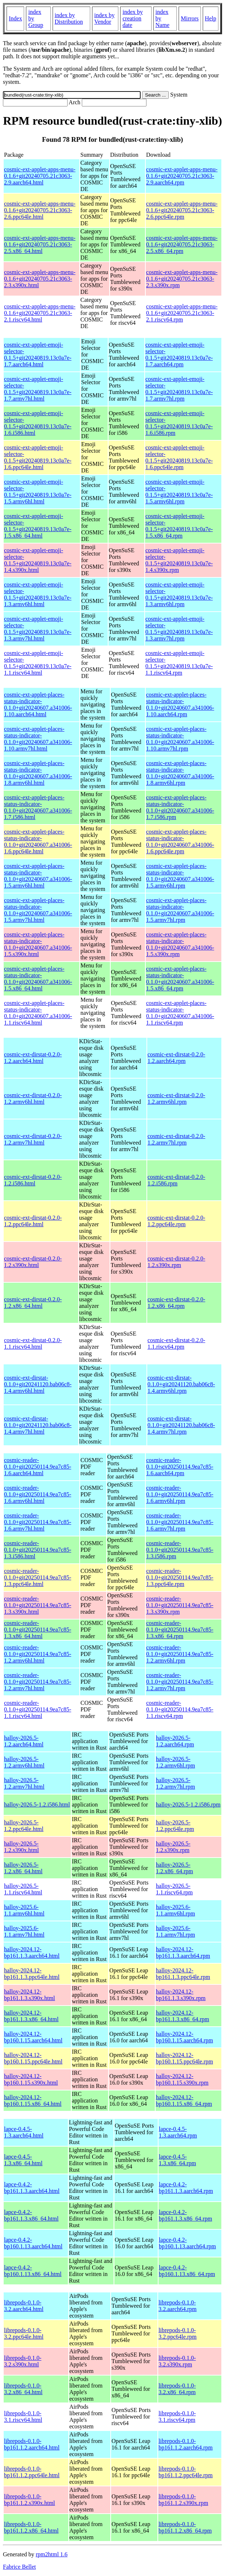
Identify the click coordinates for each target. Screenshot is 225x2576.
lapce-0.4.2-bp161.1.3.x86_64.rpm (185, 2215)
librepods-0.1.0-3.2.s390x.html (22, 2361)
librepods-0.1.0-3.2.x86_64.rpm (177, 2388)
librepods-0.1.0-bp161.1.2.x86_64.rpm (185, 2527)
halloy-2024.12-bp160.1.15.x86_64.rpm (184, 2100)
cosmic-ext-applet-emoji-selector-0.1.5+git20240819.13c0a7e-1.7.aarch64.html (38, 354)
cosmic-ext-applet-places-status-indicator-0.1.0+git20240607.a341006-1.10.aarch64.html (38, 704)
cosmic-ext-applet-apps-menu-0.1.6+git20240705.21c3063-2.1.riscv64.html (39, 313)
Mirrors (190, 18)
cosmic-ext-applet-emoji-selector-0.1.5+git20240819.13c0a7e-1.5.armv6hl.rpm (179, 491)
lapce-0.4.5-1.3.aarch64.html (23, 2132)
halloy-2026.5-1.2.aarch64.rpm (175, 1741)
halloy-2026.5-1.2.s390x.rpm (173, 1846)
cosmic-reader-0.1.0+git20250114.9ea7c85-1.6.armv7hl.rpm (179, 1522)
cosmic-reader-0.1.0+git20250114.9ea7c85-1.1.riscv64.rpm (179, 1709)
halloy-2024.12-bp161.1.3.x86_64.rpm (182, 2016)
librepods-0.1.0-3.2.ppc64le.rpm (178, 2333)
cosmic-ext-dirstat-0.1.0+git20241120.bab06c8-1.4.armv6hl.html (38, 1384)
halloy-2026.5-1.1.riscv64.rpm (174, 1889)
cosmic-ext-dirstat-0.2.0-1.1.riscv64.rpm (176, 1343)
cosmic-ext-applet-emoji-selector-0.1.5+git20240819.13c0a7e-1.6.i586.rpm (179, 423)
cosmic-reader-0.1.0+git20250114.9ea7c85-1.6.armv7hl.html (37, 1522)
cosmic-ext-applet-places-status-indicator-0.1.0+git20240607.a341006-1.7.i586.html (38, 807)
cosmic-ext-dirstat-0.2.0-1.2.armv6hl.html (33, 1098)
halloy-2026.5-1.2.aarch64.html (23, 1741)
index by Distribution (69, 18)
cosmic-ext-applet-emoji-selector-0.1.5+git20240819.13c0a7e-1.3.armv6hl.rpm (179, 594)
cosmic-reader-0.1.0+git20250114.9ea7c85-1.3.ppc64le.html (37, 1577)
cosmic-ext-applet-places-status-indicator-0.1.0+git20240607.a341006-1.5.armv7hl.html (38, 910)
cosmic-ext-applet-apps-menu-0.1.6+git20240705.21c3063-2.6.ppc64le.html (39, 210)
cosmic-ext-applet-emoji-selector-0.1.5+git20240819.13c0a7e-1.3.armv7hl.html (38, 629)
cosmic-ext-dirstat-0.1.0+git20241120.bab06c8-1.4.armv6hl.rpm (181, 1384)
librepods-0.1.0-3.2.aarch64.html (23, 2305)
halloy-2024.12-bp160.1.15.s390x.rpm (182, 2079)
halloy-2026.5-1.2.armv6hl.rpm (175, 1762)
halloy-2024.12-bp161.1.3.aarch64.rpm (183, 1952)
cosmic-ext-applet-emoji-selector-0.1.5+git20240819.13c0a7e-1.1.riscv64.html (38, 663)
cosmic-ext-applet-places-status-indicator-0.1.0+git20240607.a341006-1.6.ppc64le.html (38, 841)
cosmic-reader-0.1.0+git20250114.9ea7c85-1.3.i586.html (37, 1549)
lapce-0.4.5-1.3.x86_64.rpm (177, 2160)
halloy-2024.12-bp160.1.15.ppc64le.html (33, 2058)
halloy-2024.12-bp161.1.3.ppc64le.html (32, 1973)
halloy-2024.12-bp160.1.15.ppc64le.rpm (184, 2058)
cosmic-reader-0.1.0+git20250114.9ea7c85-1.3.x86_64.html (37, 1629)
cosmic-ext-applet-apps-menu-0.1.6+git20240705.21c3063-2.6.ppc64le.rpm (181, 210)
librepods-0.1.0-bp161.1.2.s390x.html (29, 2499)
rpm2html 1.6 (52, 2554)
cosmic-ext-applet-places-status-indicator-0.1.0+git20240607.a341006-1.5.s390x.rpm (180, 944)
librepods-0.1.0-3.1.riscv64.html (23, 2416)
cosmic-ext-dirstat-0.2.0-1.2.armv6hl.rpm (176, 1098)
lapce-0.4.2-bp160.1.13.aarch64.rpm (187, 2243)
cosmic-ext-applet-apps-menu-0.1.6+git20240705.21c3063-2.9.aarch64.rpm (181, 176)
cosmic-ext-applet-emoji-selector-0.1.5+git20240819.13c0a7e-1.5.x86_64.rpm (179, 526)
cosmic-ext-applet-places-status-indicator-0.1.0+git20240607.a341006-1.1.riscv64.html (38, 1013)
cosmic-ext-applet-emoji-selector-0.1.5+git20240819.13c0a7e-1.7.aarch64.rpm (179, 354)
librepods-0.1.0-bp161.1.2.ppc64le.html (32, 2472)
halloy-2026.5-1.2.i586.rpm (188, 1804)
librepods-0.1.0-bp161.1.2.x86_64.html (31, 2527)
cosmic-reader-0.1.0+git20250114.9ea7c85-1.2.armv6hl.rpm (179, 1654)
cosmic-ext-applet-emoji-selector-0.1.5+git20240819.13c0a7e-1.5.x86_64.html (38, 526)
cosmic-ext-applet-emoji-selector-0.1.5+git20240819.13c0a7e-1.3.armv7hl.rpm (179, 629)
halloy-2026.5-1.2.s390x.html (21, 1846)
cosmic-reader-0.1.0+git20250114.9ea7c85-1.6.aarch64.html (37, 1466)
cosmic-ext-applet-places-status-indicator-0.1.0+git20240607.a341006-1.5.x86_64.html (38, 978)
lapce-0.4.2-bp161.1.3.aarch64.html (32, 2187)
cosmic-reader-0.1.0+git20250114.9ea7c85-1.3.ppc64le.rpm (179, 1577)
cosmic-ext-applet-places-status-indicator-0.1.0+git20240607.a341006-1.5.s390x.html (38, 944)
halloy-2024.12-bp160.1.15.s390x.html (31, 2079)
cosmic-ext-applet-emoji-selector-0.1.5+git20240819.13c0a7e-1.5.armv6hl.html (38, 491)
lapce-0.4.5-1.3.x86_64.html (23, 2160)
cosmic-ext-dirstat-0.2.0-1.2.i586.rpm (176, 1180)
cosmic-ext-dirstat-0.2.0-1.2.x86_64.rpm (176, 1302)
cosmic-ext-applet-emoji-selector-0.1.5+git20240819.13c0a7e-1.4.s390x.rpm (179, 560)
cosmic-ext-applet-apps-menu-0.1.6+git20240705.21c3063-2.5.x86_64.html (39, 244)
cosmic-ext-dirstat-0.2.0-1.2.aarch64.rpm (176, 1057)
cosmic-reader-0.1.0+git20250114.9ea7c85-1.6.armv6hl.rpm (179, 1494)
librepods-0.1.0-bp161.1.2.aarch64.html (32, 2444)
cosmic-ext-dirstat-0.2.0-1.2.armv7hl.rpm (176, 1139)
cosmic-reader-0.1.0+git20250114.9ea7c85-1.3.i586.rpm (179, 1549)
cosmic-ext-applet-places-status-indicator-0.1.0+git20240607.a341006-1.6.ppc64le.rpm (180, 841)
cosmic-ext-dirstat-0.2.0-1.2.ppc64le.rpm (176, 1221)
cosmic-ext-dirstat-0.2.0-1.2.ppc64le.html (33, 1221)
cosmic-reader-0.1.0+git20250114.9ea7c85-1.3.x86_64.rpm (179, 1629)
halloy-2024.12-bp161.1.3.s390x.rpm (181, 1994)
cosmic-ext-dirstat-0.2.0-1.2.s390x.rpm (176, 1261)
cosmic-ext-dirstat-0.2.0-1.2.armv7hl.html (33, 1139)
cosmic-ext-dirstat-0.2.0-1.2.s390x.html (33, 1261)
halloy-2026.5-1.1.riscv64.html (23, 1889)
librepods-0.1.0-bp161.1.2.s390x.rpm (183, 2499)
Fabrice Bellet (19, 2567)
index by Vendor (104, 18)
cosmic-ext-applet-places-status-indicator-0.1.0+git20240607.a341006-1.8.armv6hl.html (38, 773)
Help (210, 18)
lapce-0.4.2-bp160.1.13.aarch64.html (33, 2243)
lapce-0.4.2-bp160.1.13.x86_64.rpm (187, 2270)
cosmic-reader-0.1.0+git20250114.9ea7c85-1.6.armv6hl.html (37, 1494)
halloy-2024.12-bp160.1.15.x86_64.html (32, 2100)
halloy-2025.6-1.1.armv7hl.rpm (175, 1931)
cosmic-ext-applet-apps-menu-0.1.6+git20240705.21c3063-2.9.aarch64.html (39, 176)
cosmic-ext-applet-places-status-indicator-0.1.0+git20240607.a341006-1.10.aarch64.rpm (180, 704)
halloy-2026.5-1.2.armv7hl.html (24, 1783)
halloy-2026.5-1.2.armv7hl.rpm (175, 1783)
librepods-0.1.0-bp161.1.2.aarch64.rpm (186, 2444)
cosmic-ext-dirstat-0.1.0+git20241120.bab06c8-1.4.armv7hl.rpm (181, 1425)
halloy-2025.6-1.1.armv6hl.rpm (175, 1910)
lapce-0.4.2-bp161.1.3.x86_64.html (31, 2215)
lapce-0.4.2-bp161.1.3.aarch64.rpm (186, 2187)
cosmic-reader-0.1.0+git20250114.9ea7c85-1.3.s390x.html (37, 1605)
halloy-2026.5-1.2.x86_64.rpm (174, 1868)
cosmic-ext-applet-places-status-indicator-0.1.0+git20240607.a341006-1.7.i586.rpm (180, 807)
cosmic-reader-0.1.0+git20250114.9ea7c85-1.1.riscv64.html (37, 1709)
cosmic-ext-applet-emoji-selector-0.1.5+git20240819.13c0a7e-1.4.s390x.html (38, 560)
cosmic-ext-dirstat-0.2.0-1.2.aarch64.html (33, 1057)
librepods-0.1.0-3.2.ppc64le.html (23, 2333)
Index (15, 18)
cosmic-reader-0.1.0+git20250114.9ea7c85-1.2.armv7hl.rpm (179, 1681)
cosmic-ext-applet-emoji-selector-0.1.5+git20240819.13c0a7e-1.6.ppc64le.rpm (179, 457)
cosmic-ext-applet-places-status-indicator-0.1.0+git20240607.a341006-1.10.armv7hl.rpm (180, 739)
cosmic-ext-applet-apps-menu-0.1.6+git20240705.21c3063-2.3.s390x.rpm (181, 278)
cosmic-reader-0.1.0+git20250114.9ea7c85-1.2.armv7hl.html (37, 1681)
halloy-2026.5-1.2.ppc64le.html (23, 1825)
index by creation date (132, 18)
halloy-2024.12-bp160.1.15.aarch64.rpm (184, 2037)
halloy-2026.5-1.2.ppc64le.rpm (175, 1825)
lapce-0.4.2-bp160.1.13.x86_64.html (32, 2270)
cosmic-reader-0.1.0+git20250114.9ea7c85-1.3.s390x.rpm (179, 1605)
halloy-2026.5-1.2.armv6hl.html (24, 1762)
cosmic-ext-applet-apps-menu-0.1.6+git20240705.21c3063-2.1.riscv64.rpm (181, 313)
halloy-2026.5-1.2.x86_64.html (23, 1868)
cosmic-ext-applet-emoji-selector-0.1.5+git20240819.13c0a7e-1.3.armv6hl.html (38, 594)
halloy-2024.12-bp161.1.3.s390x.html (29, 1994)
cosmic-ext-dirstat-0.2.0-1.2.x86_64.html (33, 1302)
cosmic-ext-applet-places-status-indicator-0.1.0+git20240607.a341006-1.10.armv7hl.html (38, 739)
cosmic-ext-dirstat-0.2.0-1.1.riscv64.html (33, 1343)
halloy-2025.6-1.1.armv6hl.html (24, 1910)
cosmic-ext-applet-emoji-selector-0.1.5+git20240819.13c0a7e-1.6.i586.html (38, 423)
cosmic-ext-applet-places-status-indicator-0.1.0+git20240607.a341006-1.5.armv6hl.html (38, 876)
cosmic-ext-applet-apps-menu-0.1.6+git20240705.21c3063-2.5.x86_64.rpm (181, 244)
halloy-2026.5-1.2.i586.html (37, 1804)
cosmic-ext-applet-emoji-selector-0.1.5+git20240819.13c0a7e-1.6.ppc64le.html (38, 457)
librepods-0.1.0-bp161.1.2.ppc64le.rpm (186, 2472)
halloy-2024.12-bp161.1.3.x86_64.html (31, 2016)
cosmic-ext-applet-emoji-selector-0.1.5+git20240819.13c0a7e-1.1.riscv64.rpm (179, 663)
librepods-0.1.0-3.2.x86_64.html (23, 2388)
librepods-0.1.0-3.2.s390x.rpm (177, 2361)
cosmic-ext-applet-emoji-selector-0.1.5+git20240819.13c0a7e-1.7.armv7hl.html (38, 389)
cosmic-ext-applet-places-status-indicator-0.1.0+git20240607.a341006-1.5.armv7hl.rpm (180, 910)
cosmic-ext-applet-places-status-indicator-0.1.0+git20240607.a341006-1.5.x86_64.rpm (180, 978)
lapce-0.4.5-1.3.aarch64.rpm (178, 2132)
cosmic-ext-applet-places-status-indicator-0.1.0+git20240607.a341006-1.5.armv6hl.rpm (180, 876)
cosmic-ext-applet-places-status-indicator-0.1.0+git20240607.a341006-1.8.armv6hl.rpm (180, 773)
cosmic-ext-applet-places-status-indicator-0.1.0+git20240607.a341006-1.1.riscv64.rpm (180, 1013)
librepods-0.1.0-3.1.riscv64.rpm (177, 2416)
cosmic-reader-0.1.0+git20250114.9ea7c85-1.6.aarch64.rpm (179, 1466)
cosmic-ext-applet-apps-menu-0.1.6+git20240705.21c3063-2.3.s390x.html (39, 278)
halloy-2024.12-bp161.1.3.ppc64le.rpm (183, 1973)
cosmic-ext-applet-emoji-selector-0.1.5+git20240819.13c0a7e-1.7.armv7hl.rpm (179, 389)
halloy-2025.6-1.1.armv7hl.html (24, 1931)
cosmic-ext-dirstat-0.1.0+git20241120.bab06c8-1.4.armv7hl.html (38, 1425)
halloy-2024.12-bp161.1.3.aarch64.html (32, 1952)
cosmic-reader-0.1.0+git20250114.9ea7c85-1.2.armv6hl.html (37, 1654)
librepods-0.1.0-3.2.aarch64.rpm (178, 2305)
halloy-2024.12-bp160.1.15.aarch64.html (33, 2037)
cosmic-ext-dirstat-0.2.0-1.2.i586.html (33, 1180)
